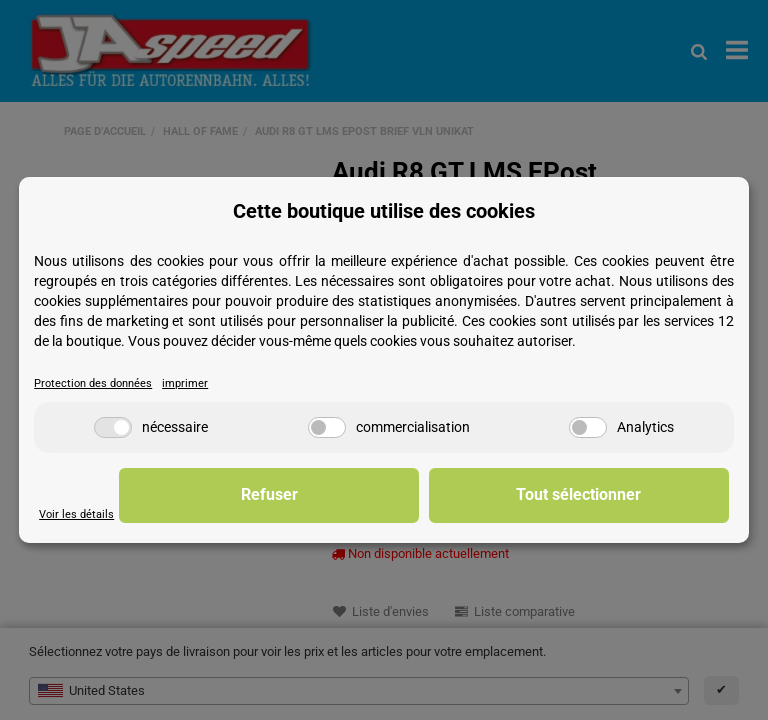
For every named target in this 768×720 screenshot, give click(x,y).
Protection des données (97, 383)
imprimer (195, 383)
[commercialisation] (327, 427)
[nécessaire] (113, 427)
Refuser (418, 494)
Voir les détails (78, 514)
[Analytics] (588, 427)
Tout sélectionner (628, 494)
